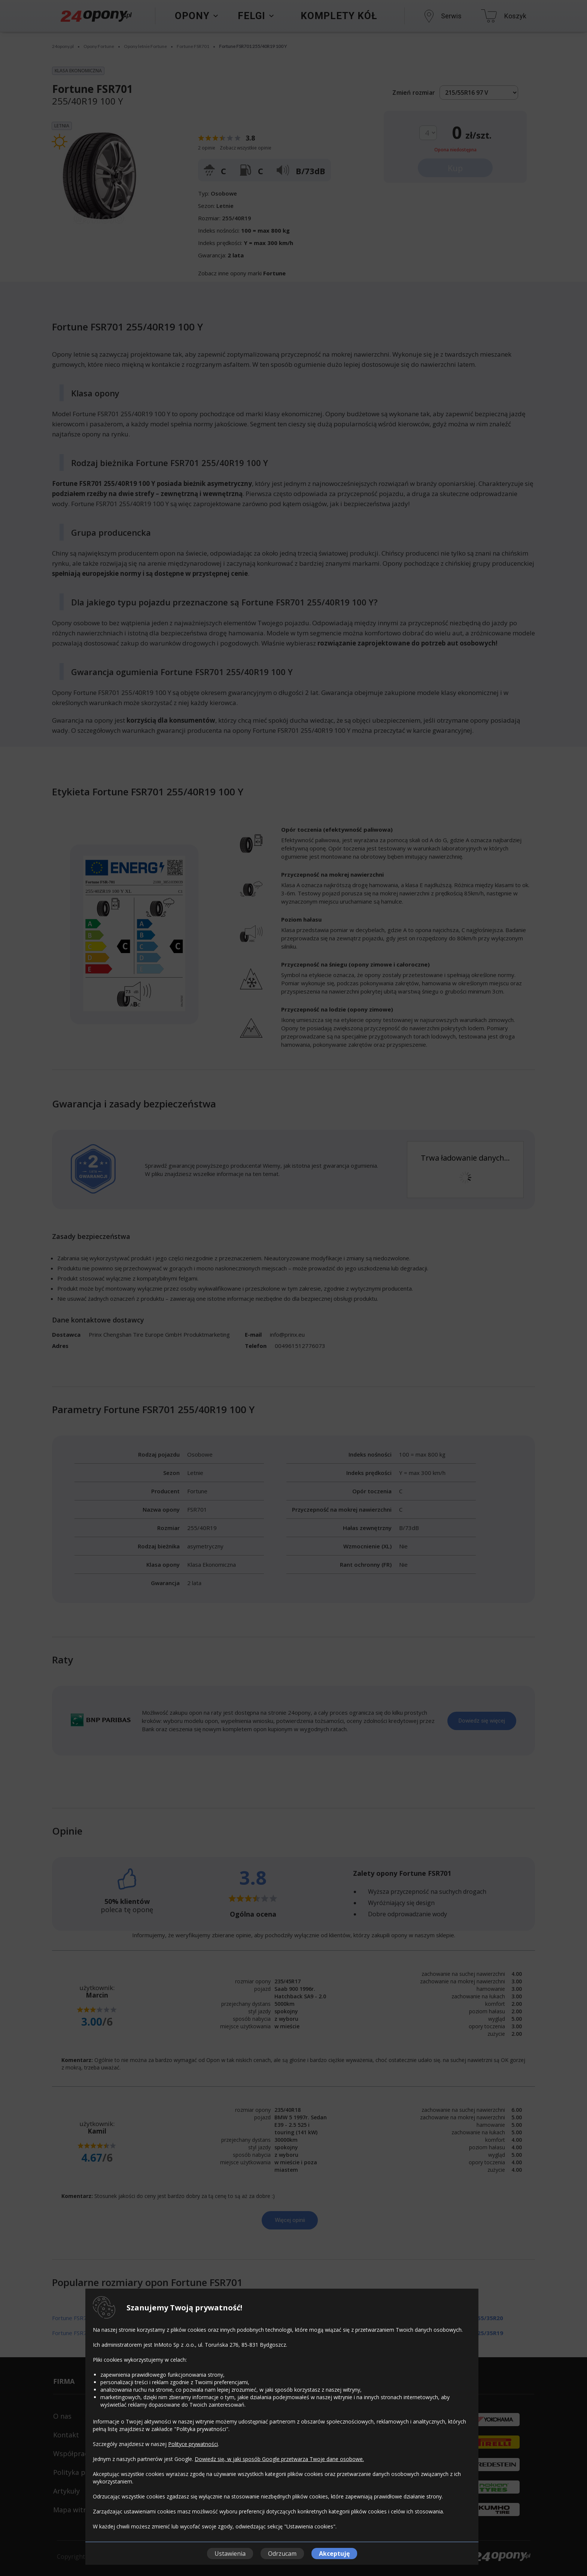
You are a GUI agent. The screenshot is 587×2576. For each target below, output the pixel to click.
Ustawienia (230, 2553)
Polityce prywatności (193, 2443)
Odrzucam (282, 2553)
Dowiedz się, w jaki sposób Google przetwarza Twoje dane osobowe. (279, 2458)
